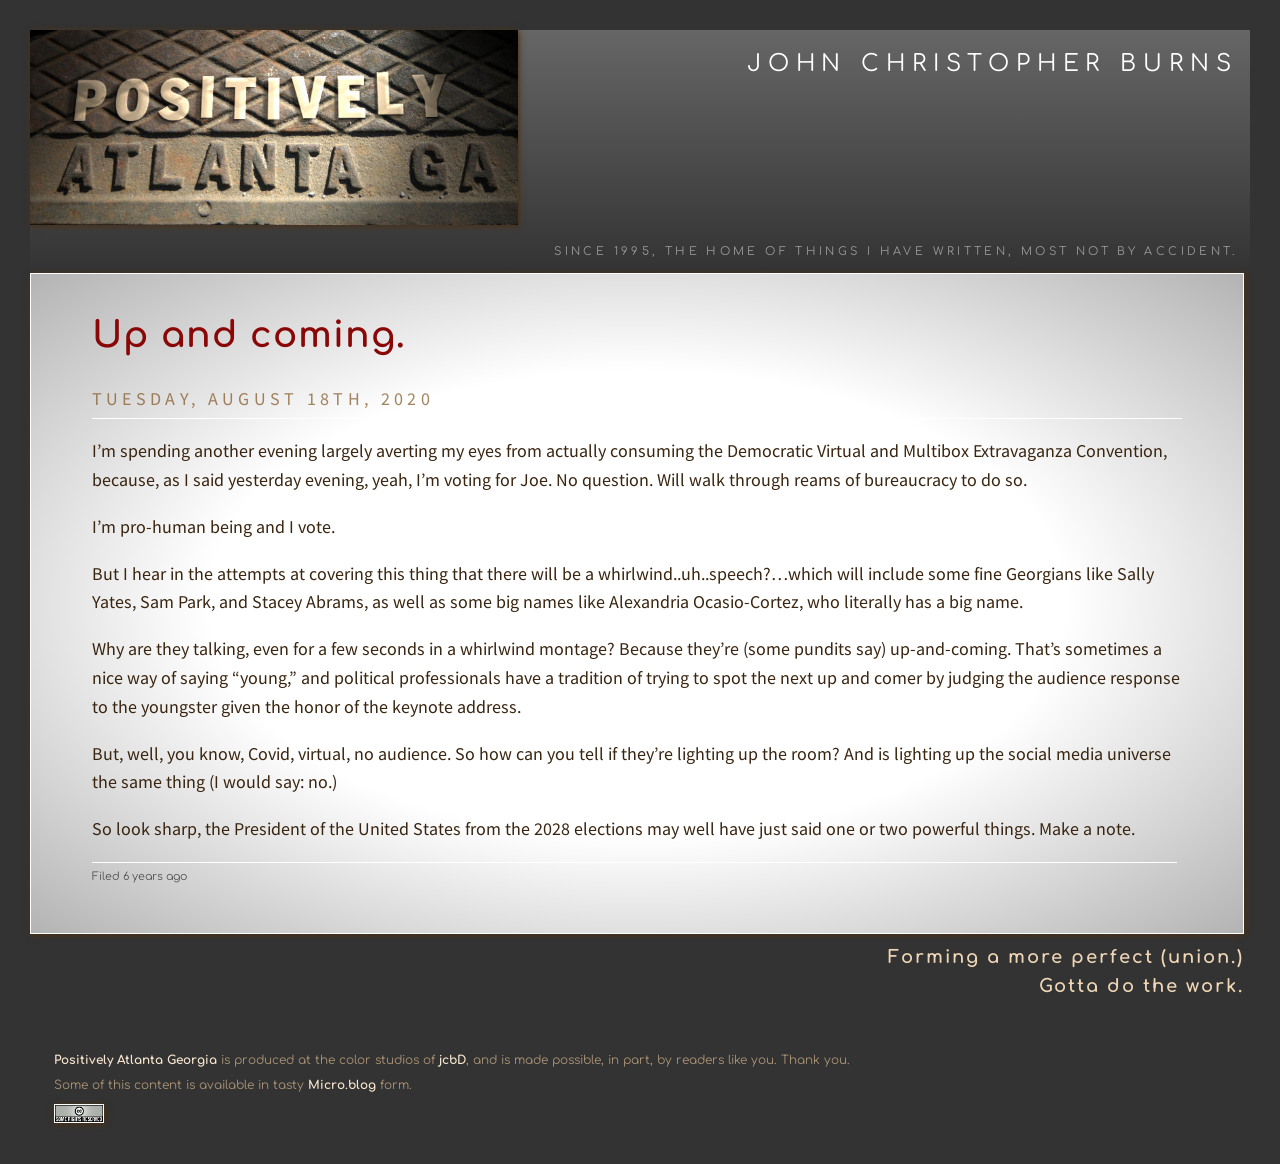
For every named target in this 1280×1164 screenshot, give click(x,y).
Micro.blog (342, 1085)
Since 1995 (603, 251)
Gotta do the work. (1141, 986)
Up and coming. (249, 335)
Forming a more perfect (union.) (1066, 957)
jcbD (452, 1060)
